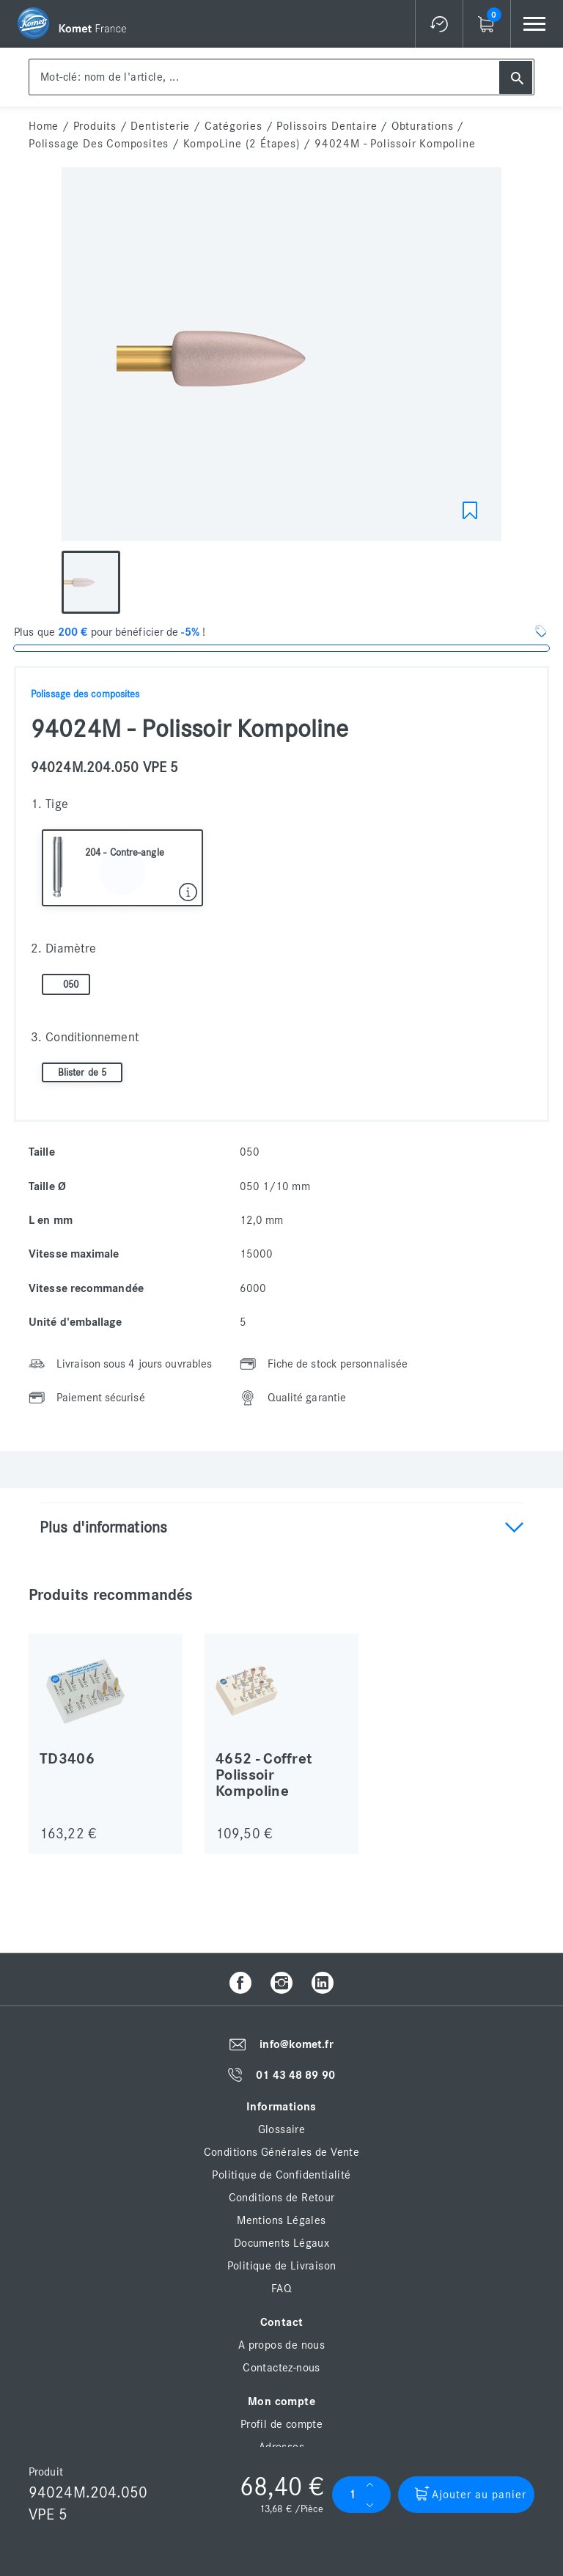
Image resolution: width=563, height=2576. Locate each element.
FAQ (281, 2288)
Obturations (422, 126)
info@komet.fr (296, 2044)
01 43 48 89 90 (295, 2075)
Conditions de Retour (282, 2197)
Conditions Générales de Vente (282, 2152)
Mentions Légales (281, 2220)
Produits (95, 126)
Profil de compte (281, 2424)
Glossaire (282, 2129)
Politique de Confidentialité (281, 2175)
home (44, 126)
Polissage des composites (99, 144)
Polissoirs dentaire (326, 126)
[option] (281, 358)
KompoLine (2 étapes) (242, 144)
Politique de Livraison (281, 2266)
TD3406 (67, 1758)
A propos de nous (281, 2345)
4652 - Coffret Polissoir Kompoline (264, 1775)
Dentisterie (160, 126)
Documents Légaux (281, 2243)
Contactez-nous (281, 2368)
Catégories (233, 126)
